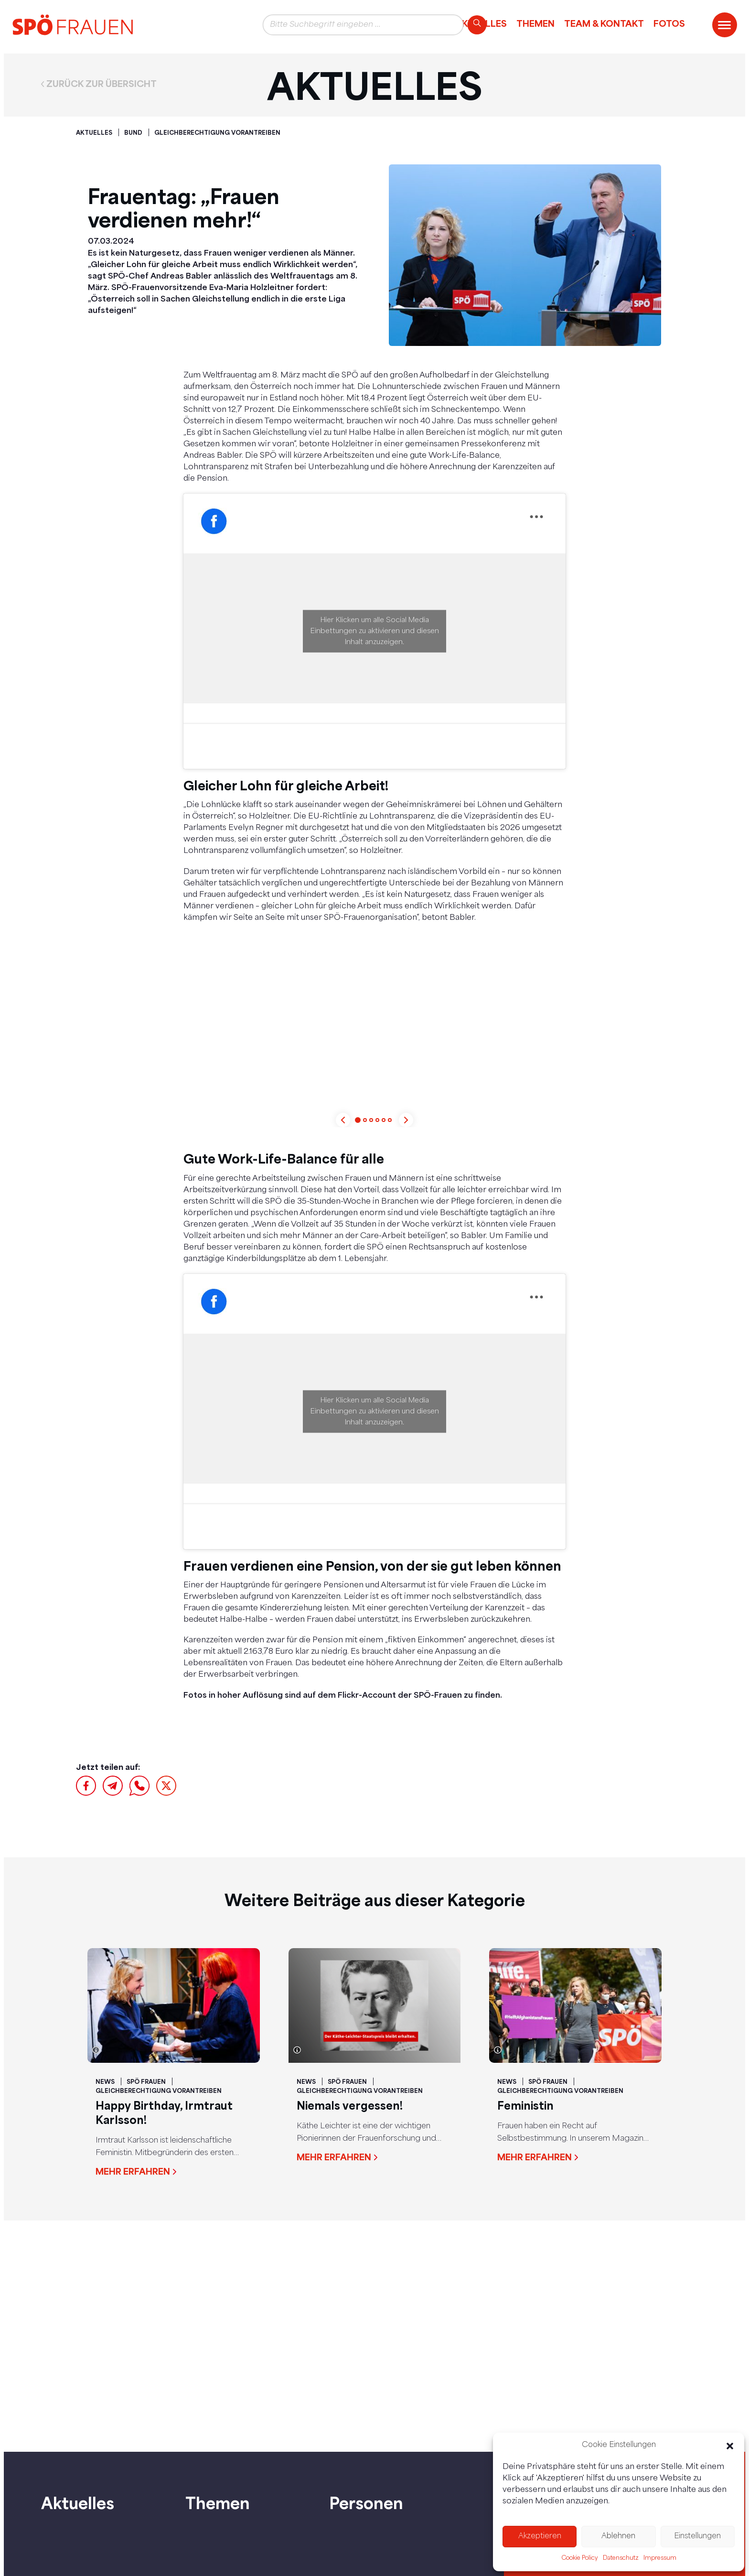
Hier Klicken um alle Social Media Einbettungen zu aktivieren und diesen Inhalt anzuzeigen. (374, 631)
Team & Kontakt (604, 23)
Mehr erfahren (133, 2171)
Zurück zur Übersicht (101, 84)
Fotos (669, 23)
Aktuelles (77, 2503)
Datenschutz (621, 2558)
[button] (730, 2446)
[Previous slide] (343, 1120)
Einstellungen (697, 2536)
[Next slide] (406, 1120)
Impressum (659, 2558)
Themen (535, 23)
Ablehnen (618, 2536)
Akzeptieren (539, 2536)
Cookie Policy (579, 2558)
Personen (366, 2503)
